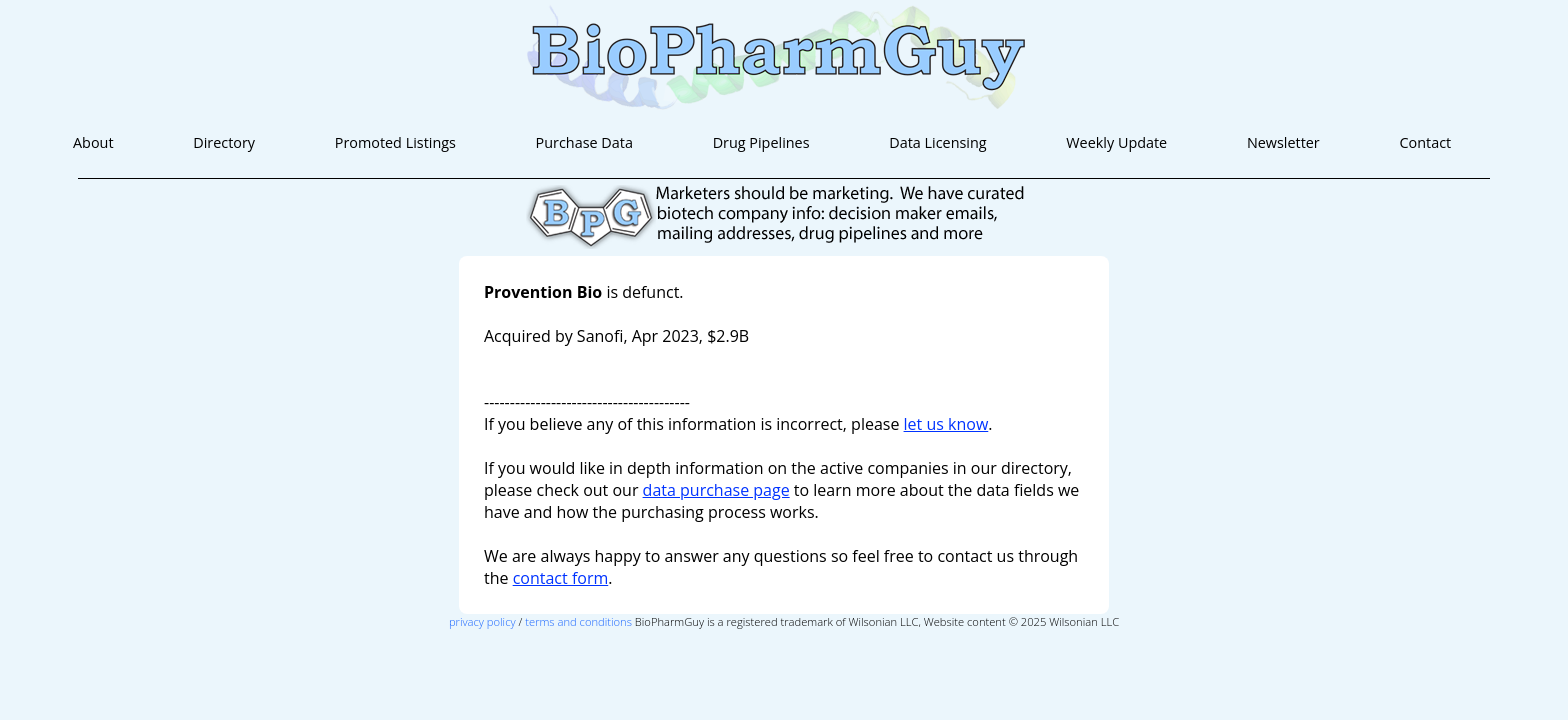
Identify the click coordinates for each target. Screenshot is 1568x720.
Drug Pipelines (761, 142)
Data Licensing (937, 142)
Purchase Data (584, 142)
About (93, 142)
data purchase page (716, 490)
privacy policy (482, 621)
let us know (946, 424)
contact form (561, 578)
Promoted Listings (395, 142)
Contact (1425, 142)
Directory (224, 142)
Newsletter (1283, 142)
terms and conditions (578, 621)
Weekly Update (1116, 142)
